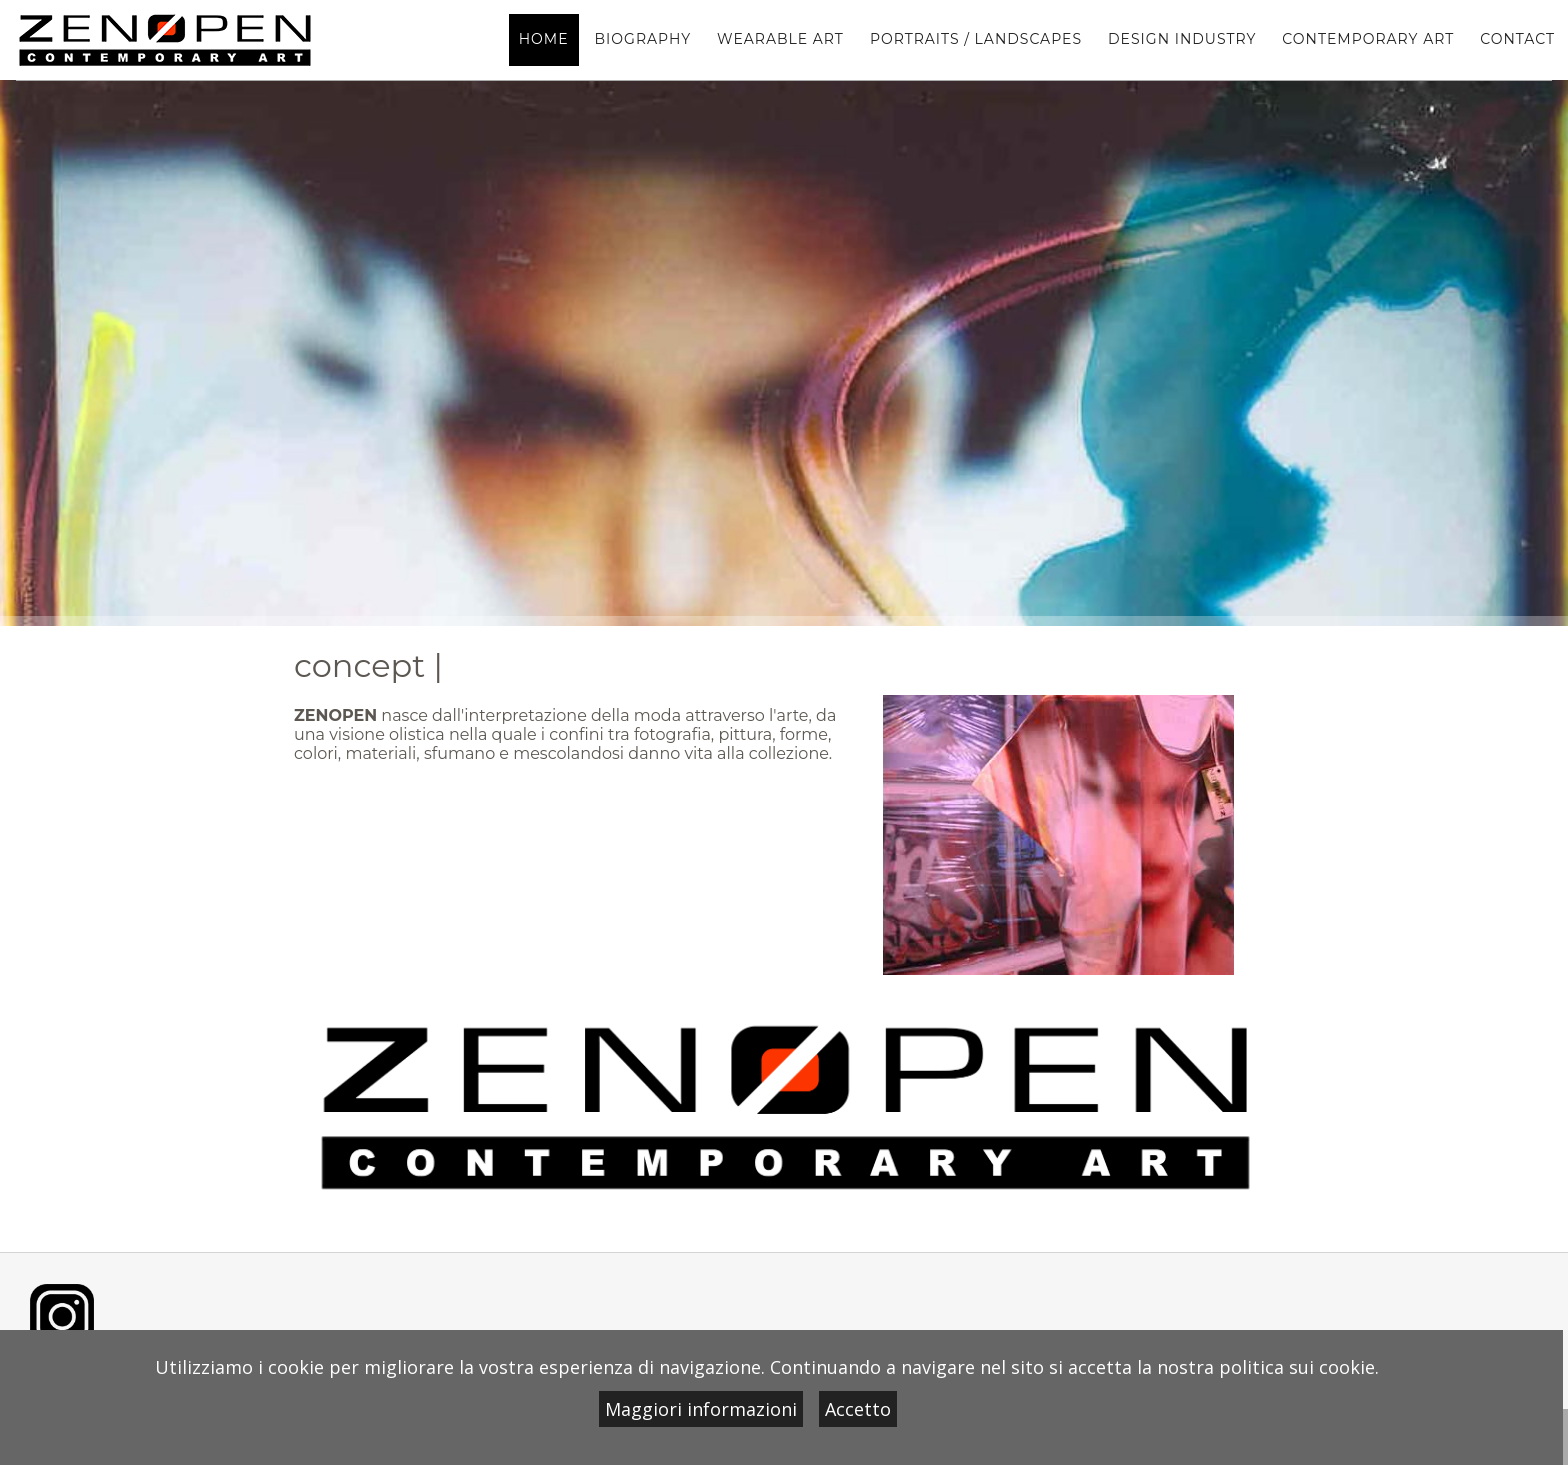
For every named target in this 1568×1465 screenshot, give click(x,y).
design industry (1182, 39)
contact (1517, 39)
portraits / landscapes (976, 39)
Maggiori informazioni (701, 1409)
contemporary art (1368, 39)
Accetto (858, 1409)
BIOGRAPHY (643, 39)
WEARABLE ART (780, 39)
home (544, 39)
